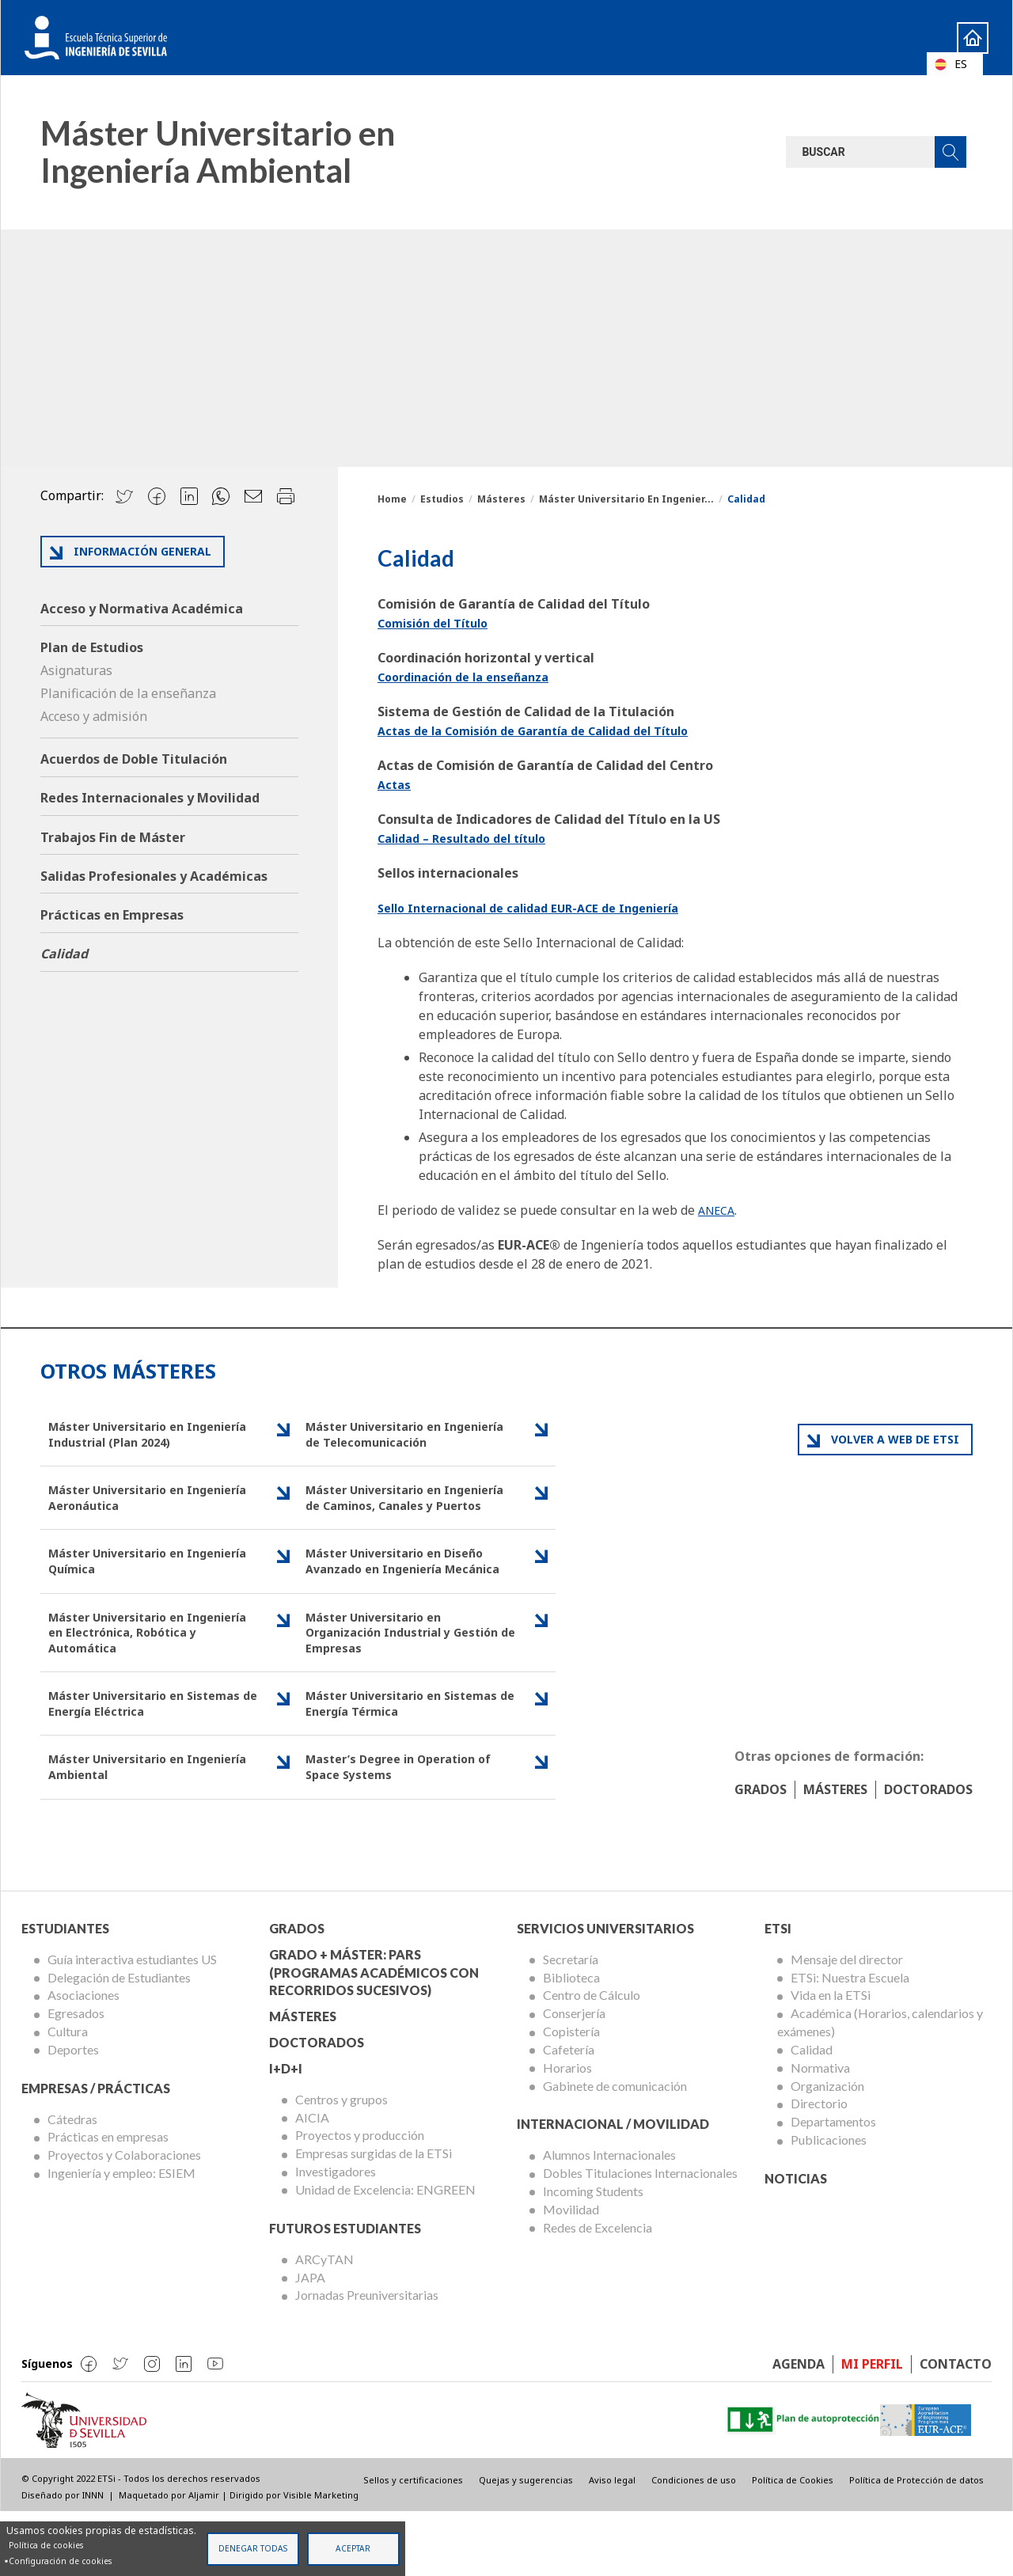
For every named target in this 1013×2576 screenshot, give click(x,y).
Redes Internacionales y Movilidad (150, 797)
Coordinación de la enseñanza (472, 676)
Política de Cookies (792, 2544)
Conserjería (574, 2077)
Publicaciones (829, 2203)
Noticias (795, 2242)
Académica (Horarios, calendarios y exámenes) (880, 2086)
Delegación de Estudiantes (119, 2041)
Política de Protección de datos (916, 2544)
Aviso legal (612, 2544)
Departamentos (833, 2185)
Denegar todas (252, 2548)
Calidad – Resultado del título (471, 838)
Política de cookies (46, 2545)
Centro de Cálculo (591, 2059)
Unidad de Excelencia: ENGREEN (385, 2253)
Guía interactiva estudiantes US (132, 2023)
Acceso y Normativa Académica (141, 608)
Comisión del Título (439, 623)
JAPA (310, 2341)
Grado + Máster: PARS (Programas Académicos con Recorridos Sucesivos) (374, 2036)
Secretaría (570, 2023)
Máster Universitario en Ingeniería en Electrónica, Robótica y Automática (130, 1684)
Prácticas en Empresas (112, 915)
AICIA (312, 2181)
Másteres (501, 499)
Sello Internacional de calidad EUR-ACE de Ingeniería (544, 907)
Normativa (820, 2131)
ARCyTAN (324, 2323)
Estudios (442, 499)
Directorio (819, 2168)
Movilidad (571, 2273)
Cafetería (568, 2113)
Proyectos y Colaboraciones (124, 2218)
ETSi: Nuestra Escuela (850, 2041)
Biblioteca (571, 2041)
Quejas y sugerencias (526, 2544)
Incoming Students (593, 2255)
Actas (396, 784)
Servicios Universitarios (605, 1992)
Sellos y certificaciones (413, 2544)
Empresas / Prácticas (95, 2152)
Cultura (67, 2095)
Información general (142, 551)
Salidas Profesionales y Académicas (153, 876)
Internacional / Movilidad (613, 2188)
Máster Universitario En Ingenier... (626, 499)
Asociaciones (83, 2059)
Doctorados (928, 1853)
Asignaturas (76, 670)
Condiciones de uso (693, 2544)
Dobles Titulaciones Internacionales (640, 2236)
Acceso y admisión (93, 716)
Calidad (64, 953)
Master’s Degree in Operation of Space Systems (408, 1829)
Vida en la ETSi (831, 2059)
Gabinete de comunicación (615, 2149)
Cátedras (72, 2183)
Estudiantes (65, 1992)
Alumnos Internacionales (609, 2218)
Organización (827, 2149)
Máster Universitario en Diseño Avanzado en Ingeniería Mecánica (404, 1599)
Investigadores (335, 2235)
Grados (760, 1853)
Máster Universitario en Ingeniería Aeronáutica (124, 1504)
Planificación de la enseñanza (128, 693)
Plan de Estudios (91, 647)
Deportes (73, 2113)
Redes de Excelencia (597, 2291)
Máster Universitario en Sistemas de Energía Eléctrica (142, 1760)
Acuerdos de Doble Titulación (133, 759)
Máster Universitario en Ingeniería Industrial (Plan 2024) (150, 1436)
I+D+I (285, 2132)
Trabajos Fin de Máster (112, 837)
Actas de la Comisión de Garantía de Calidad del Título (550, 730)
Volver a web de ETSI (895, 1439)
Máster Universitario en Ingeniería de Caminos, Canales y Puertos (405, 1513)
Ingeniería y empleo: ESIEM (121, 2236)
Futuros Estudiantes (345, 2292)
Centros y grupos (341, 2163)
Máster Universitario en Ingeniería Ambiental (124, 1829)
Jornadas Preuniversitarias (366, 2358)
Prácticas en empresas (108, 2201)
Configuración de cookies (60, 2561)
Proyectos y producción (359, 2199)
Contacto (956, 2428)
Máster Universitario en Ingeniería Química (124, 1590)
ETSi (777, 1992)
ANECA (718, 1210)
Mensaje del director (847, 2023)
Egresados (75, 2077)
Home (958, 36)
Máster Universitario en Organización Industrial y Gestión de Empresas (386, 1684)
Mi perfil (872, 2428)
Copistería (571, 2095)
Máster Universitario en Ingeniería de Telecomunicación (408, 1436)
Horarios (567, 2131)
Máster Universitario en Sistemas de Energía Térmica (397, 1760)
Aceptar (353, 2548)
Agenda (798, 2428)
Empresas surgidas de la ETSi (373, 2217)
